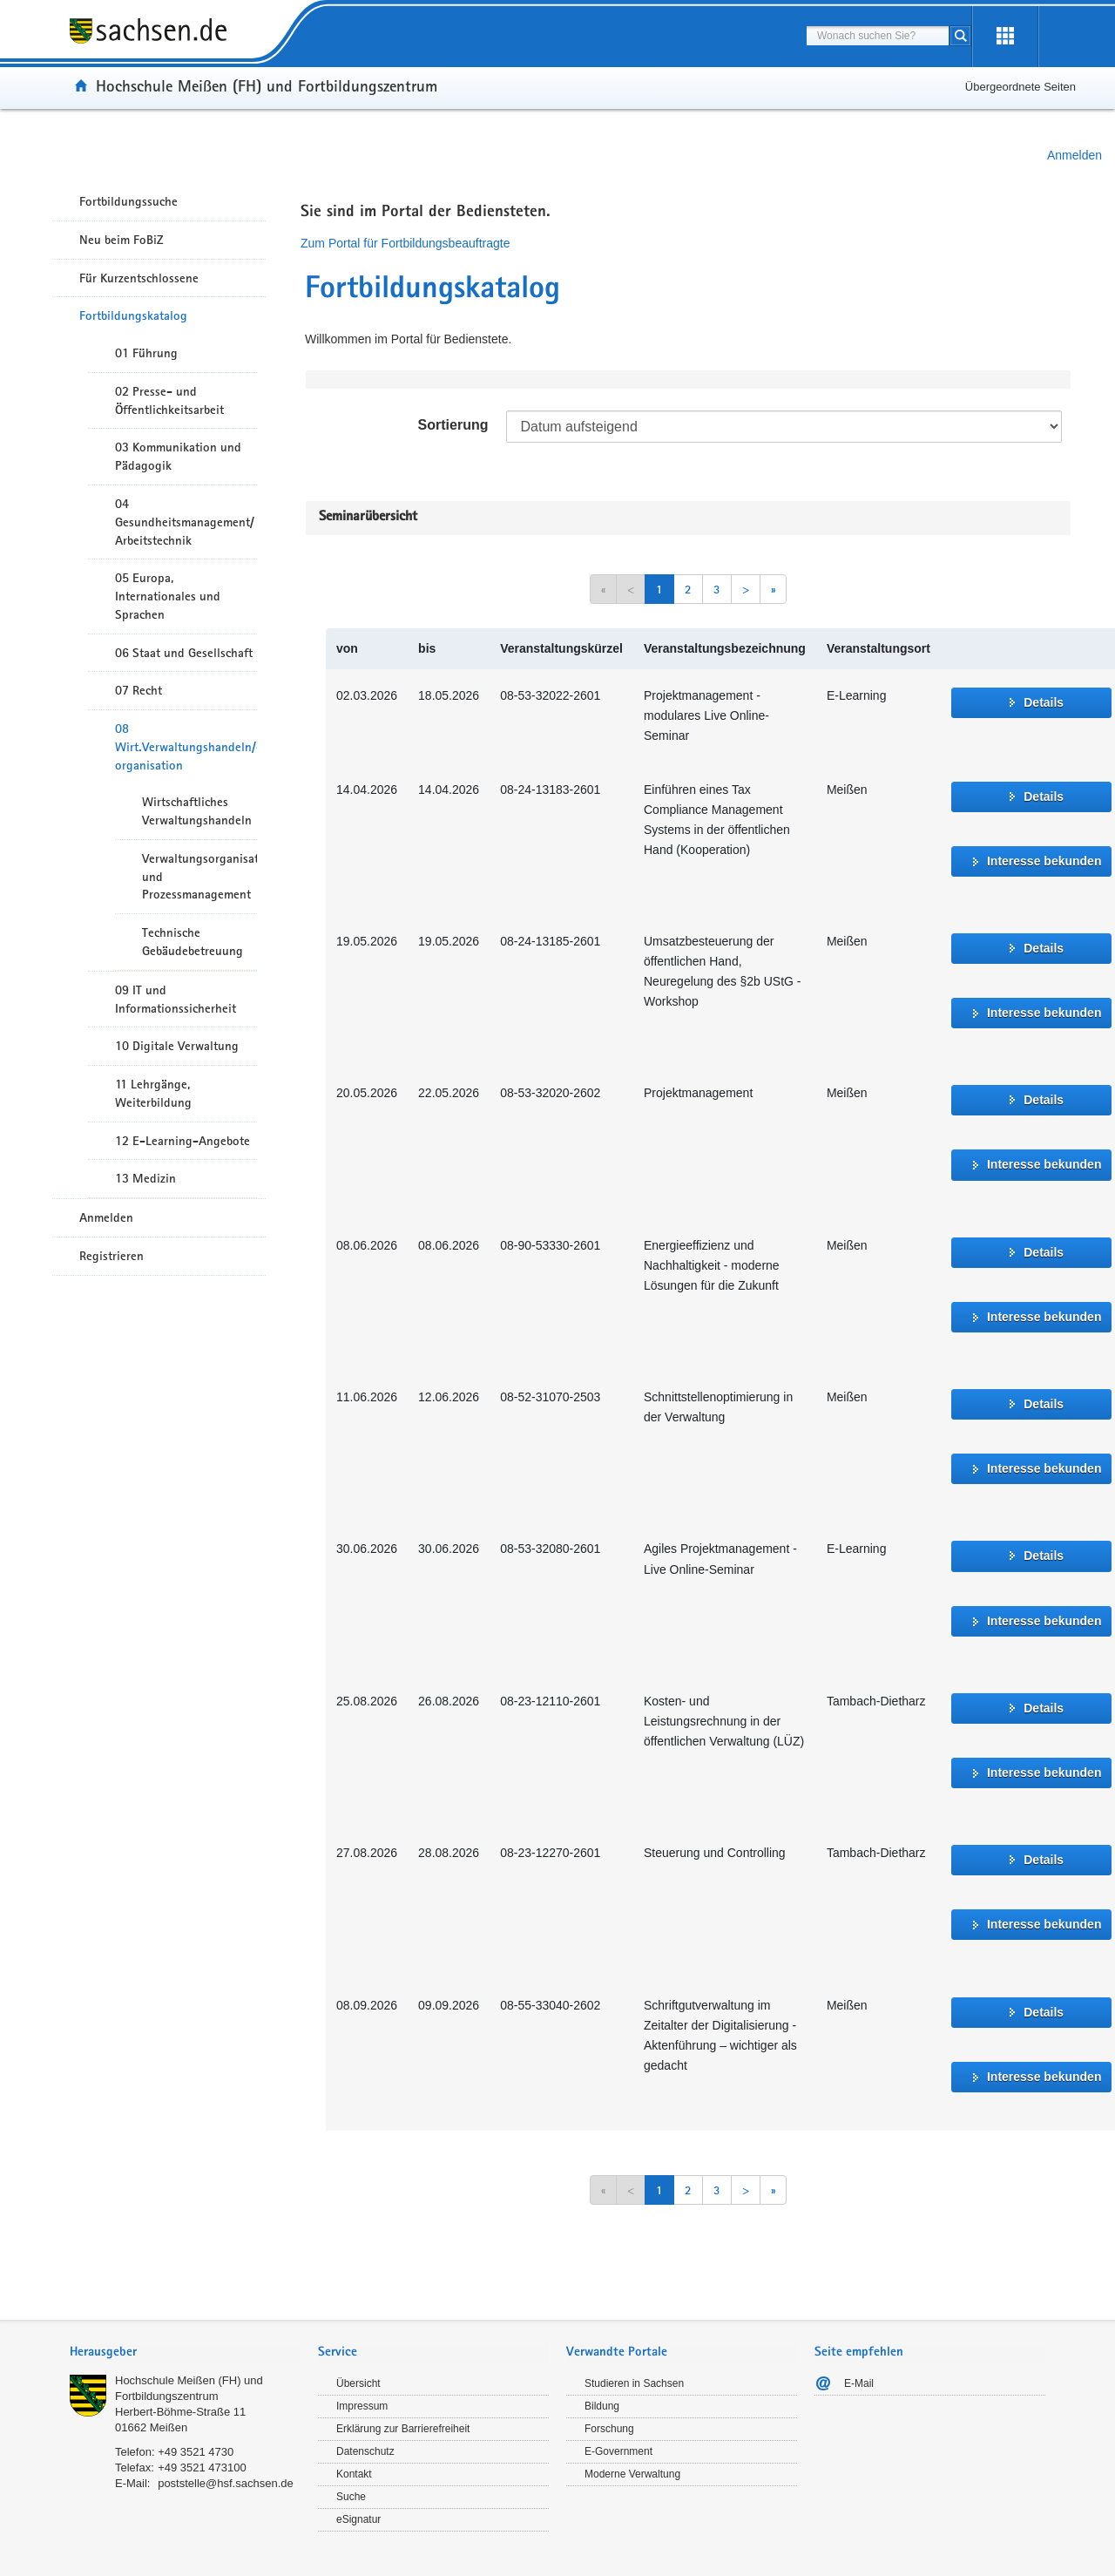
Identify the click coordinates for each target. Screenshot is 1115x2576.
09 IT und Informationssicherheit (175, 999)
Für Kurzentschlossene (139, 278)
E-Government (618, 2451)
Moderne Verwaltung (632, 2474)
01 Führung (146, 353)
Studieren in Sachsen (634, 2383)
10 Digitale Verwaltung (177, 1046)
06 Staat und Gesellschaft (184, 653)
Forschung (609, 2429)
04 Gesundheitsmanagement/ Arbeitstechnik (184, 522)
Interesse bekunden (1044, 861)
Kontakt (354, 2474)
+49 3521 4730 (195, 2451)
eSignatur (358, 2519)
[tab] (185, 2353)
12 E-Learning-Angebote (182, 1141)
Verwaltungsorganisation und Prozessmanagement (199, 877)
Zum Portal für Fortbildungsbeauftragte (405, 243)
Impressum (362, 2406)
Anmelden (1074, 155)
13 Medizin (145, 1178)
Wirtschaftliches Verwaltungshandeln (197, 811)
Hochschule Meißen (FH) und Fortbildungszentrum (266, 85)
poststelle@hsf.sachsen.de (226, 2483)
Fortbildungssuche (128, 201)
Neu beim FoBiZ (121, 239)
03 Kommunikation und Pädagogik (178, 456)
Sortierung (453, 424)
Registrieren (111, 1256)
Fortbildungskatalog (133, 315)
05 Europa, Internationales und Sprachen (167, 596)
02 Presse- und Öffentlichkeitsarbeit (169, 400)
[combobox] (877, 35)
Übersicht (358, 2383)
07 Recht (138, 690)
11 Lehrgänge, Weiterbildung (153, 1093)
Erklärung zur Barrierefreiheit (403, 2429)
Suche (351, 2497)
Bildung (602, 2406)
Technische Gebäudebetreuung (192, 942)
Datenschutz (365, 2451)
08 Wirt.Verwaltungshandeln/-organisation (186, 747)
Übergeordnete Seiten (1020, 86)
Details (1044, 702)
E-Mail (859, 2383)
